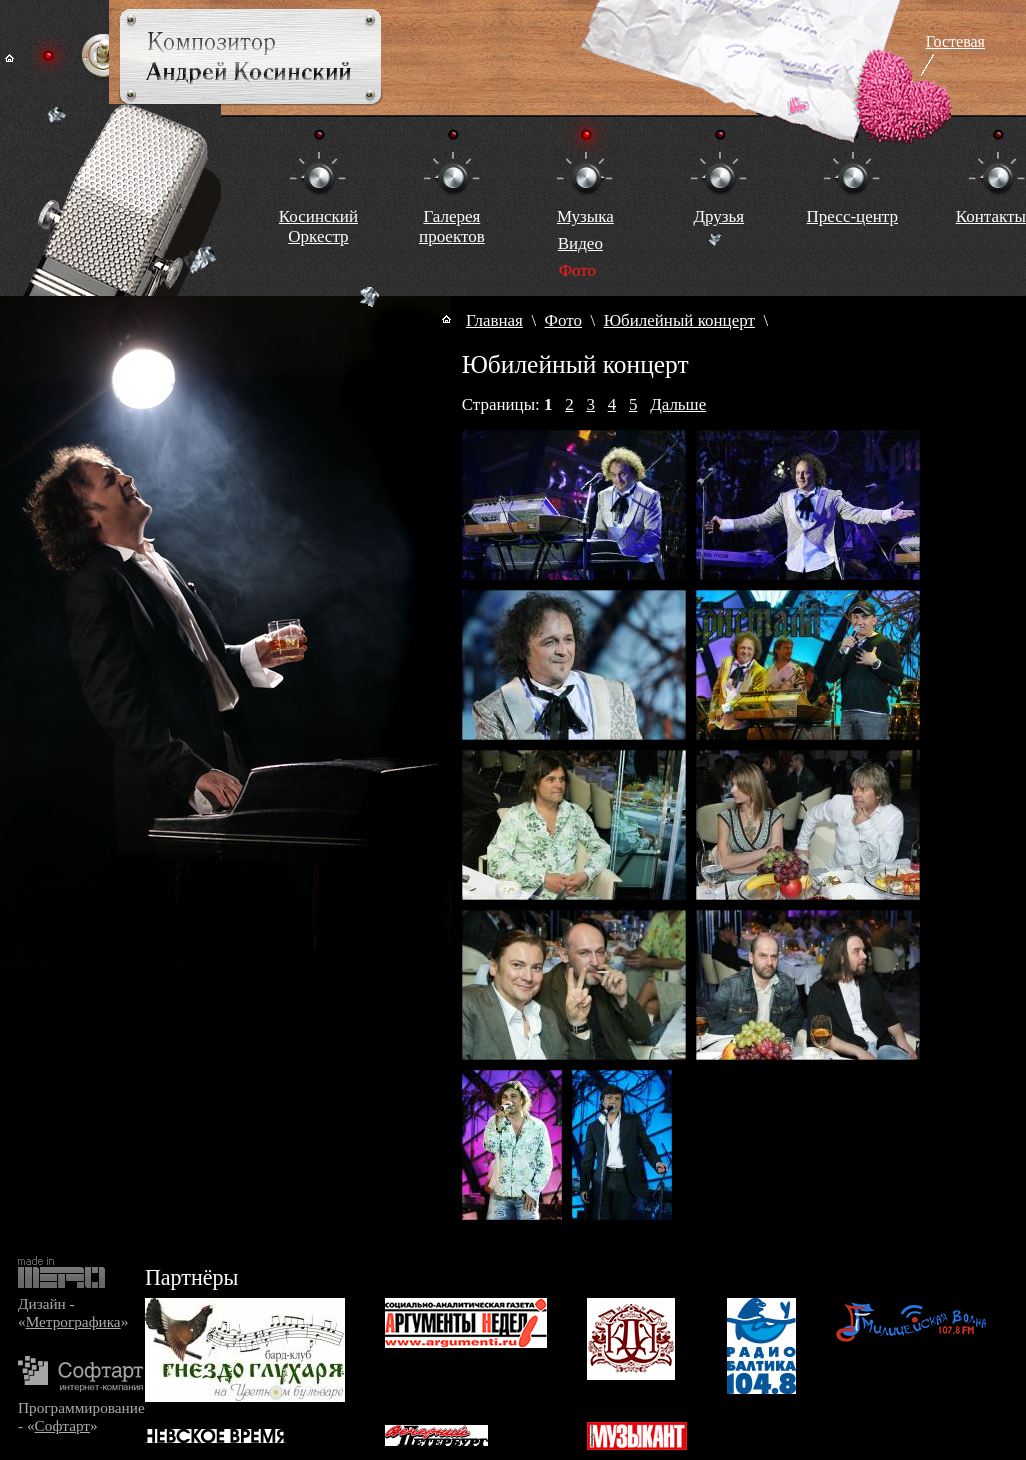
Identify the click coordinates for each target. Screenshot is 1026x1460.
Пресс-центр (852, 216)
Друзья (718, 216)
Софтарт (62, 1425)
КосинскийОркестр (318, 226)
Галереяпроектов (452, 226)
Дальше (678, 404)
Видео (580, 243)
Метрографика (73, 1321)
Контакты (991, 216)
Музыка (585, 216)
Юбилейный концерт (679, 320)
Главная (494, 320)
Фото (563, 320)
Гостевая (955, 41)
